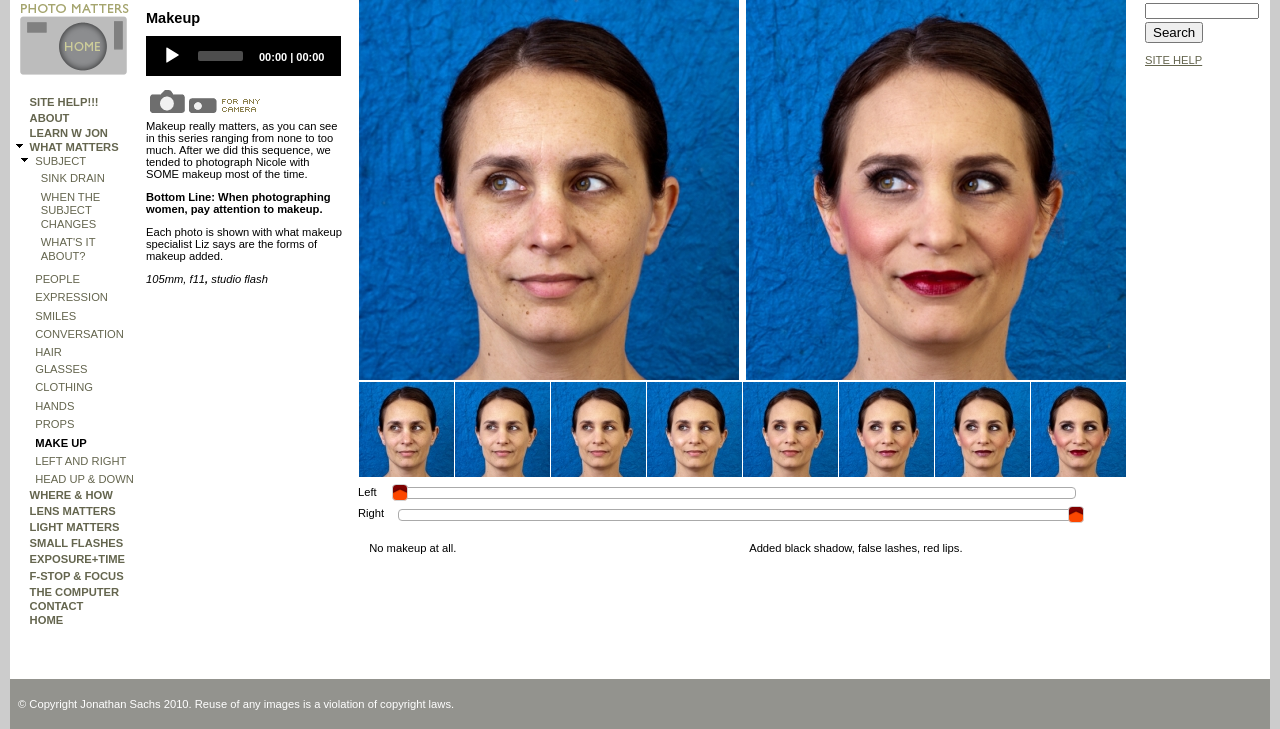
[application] (243, 56)
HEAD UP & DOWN (84, 479)
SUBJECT (60, 161)
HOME (47, 620)
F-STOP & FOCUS (77, 576)
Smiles (55, 316)
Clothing (64, 387)
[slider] (220, 56)
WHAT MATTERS (74, 147)
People (57, 279)
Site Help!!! (64, 102)
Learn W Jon (69, 133)
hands (54, 406)
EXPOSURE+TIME (77, 559)
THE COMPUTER (75, 592)
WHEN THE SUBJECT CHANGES (70, 210)
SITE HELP (1173, 60)
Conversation (79, 334)
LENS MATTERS (73, 511)
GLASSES (61, 369)
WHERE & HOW (71, 495)
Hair (48, 352)
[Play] (172, 56)
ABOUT (50, 118)
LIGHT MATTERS (75, 527)
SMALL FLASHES (77, 543)
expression (71, 297)
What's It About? (68, 248)
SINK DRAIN (73, 178)
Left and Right (80, 461)
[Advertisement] (1205, 377)
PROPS (54, 424)
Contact (57, 606)
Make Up (61, 443)
